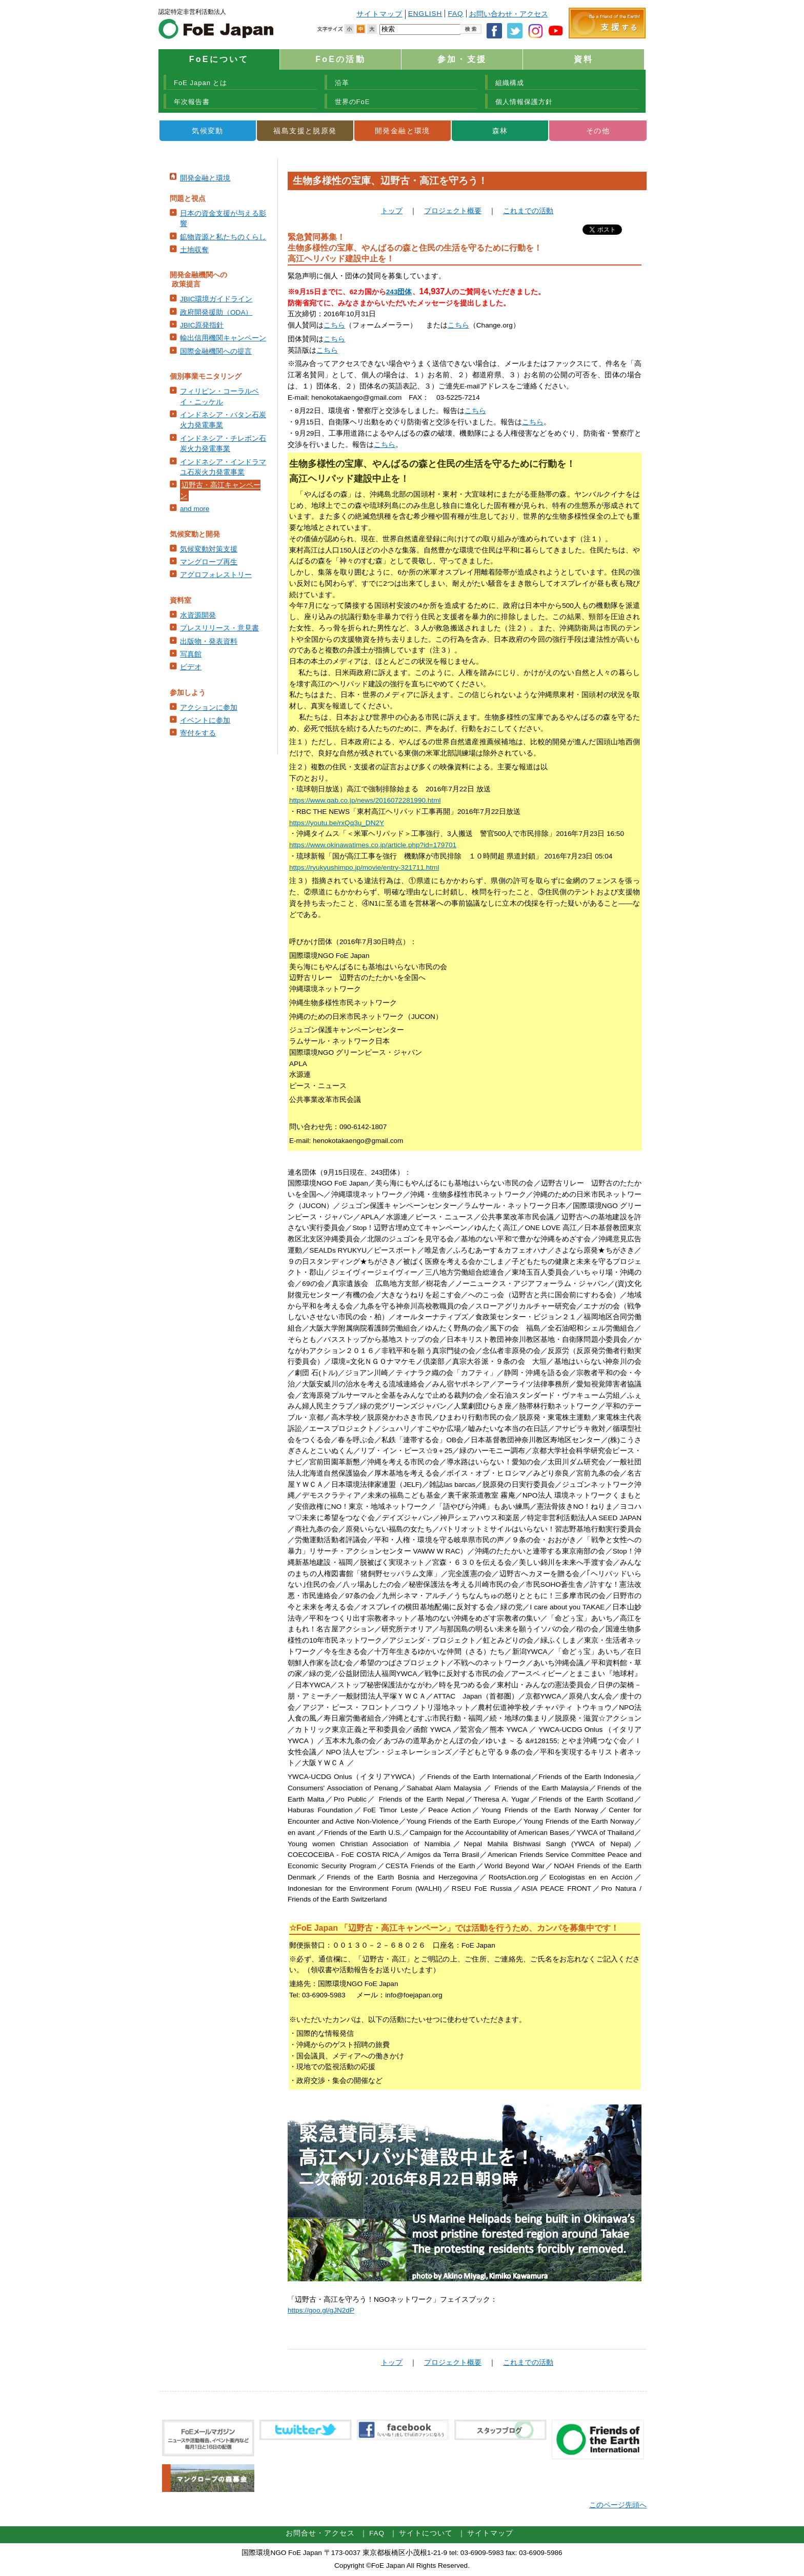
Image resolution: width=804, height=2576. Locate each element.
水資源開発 (198, 615)
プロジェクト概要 (452, 211)
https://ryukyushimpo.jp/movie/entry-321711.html (364, 867)
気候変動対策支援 (208, 549)
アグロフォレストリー (216, 575)
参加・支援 (462, 59)
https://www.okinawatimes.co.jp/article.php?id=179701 (372, 845)
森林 (500, 131)
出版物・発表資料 (208, 641)
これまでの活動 (528, 211)
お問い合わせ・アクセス (508, 14)
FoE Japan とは (201, 83)
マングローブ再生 (208, 562)
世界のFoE (352, 102)
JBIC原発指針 (202, 325)
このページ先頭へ (618, 2505)
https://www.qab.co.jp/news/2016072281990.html (364, 800)
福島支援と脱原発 (304, 131)
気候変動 (208, 131)
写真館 (191, 654)
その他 (598, 131)
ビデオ (191, 667)
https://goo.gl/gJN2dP (321, 2310)
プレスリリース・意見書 (219, 628)
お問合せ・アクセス (320, 2533)
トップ (392, 211)
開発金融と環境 (402, 131)
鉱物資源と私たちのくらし (223, 237)
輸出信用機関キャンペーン (223, 338)
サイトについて (426, 2533)
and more (194, 509)
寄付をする (198, 733)
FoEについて (219, 59)
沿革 (342, 83)
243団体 (399, 292)
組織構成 (509, 83)
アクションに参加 (208, 707)
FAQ (455, 13)
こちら (334, 325)
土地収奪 (194, 250)
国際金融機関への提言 (216, 351)
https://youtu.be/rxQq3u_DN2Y (336, 823)
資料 (583, 59)
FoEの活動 (340, 59)
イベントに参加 (205, 720)
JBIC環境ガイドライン (216, 299)
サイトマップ (379, 14)
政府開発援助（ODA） (216, 312)
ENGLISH (425, 13)
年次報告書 (192, 102)
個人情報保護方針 (524, 102)
